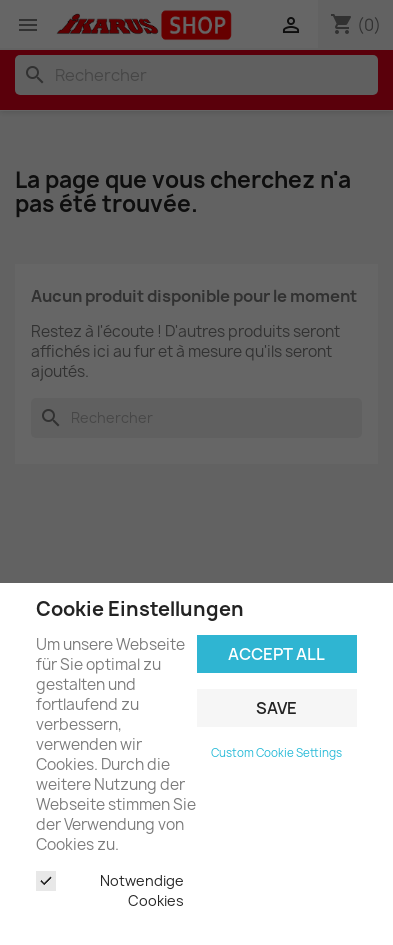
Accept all (276, 654)
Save (276, 708)
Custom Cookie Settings (276, 753)
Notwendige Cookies (110, 890)
